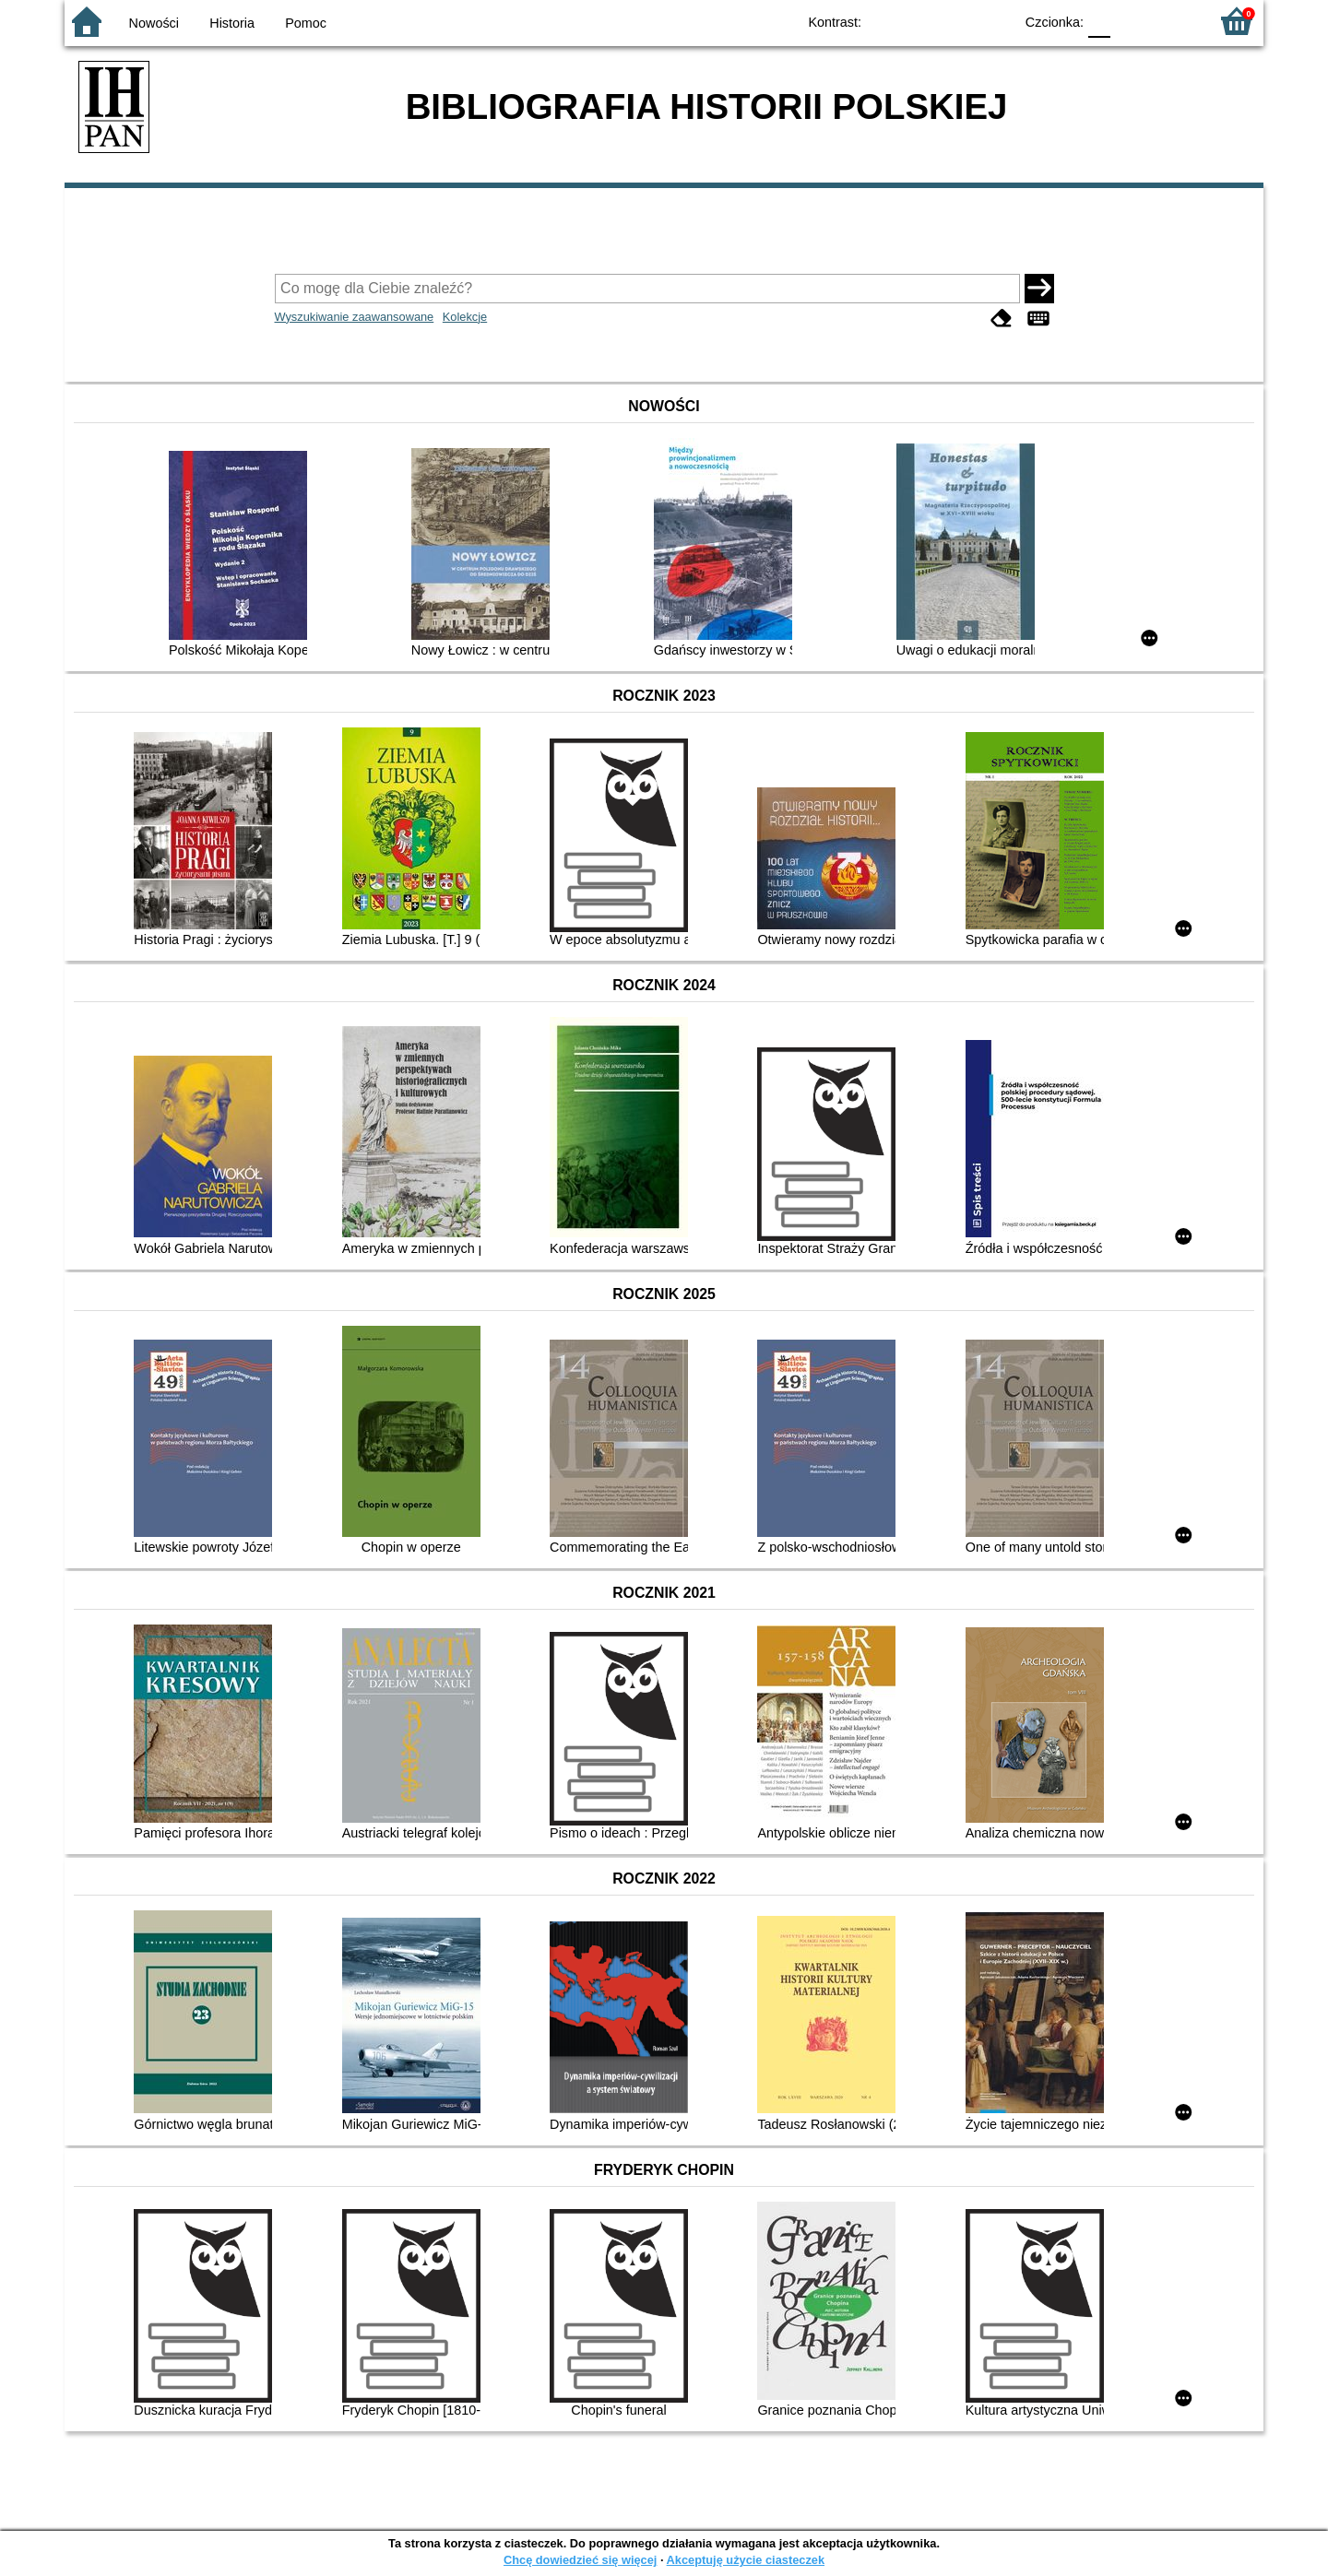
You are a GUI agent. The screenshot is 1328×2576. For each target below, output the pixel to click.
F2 (1173, 21)
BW (919, 21)
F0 (1099, 21)
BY (993, 21)
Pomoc (305, 23)
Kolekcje (465, 317)
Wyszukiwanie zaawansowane (354, 317)
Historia (232, 23)
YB (956, 21)
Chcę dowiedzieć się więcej (580, 2560)
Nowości (154, 23)
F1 (1131, 21)
